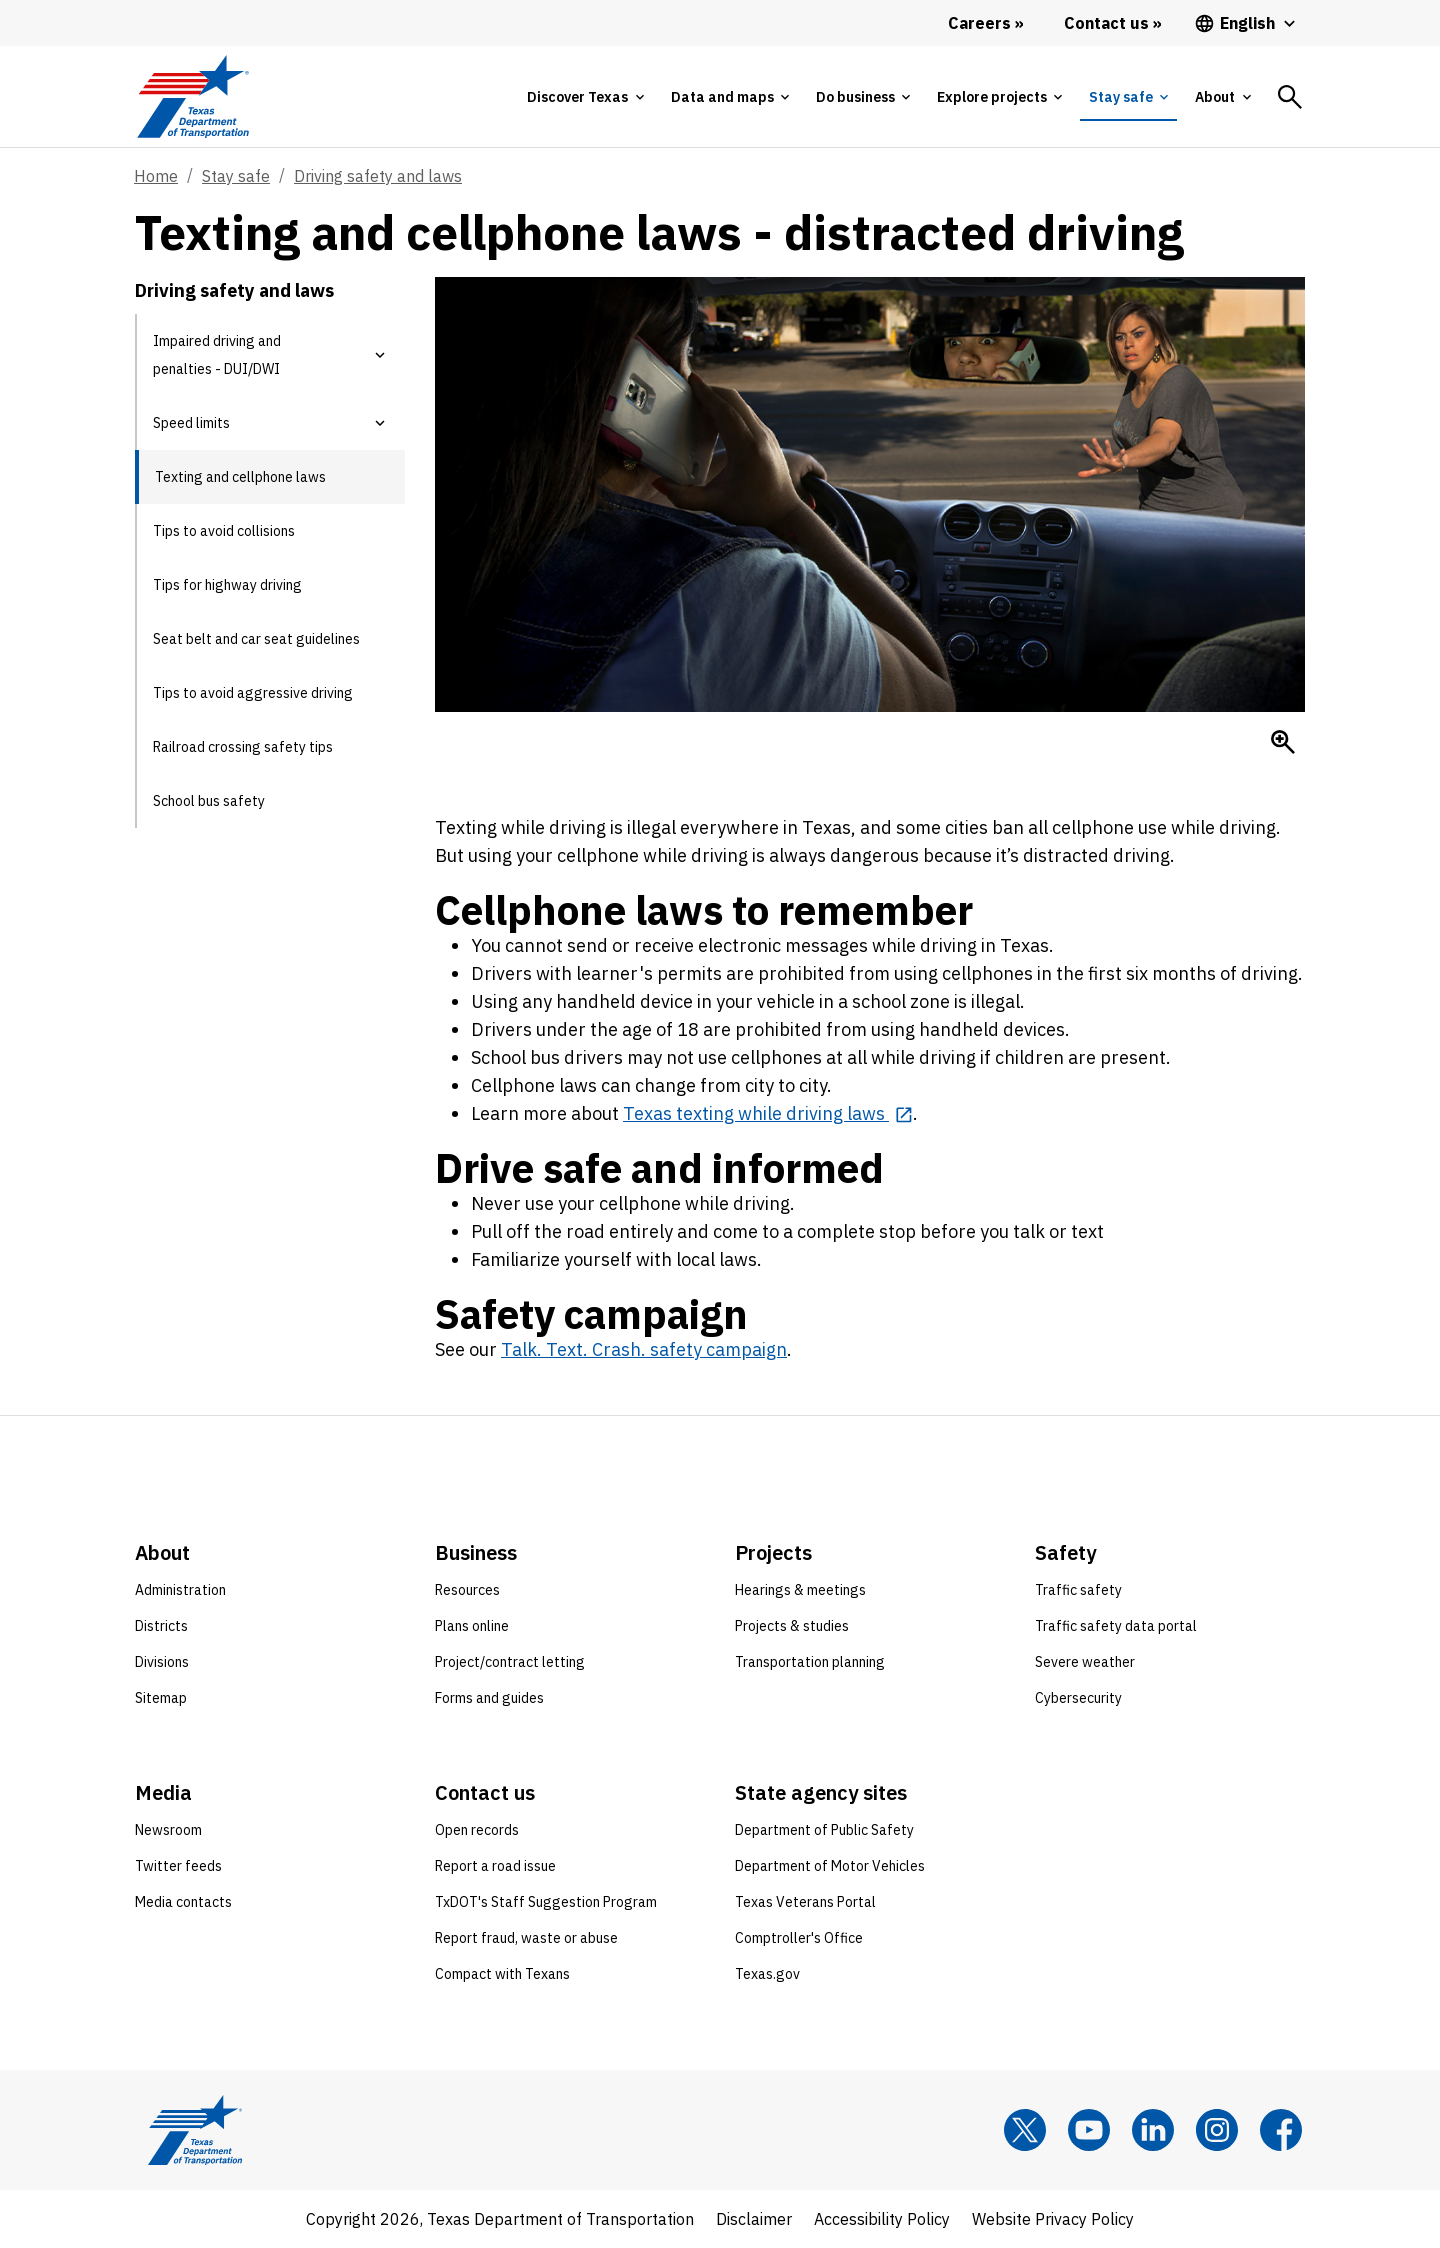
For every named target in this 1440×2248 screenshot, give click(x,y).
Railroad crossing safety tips (243, 747)
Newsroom (168, 1830)
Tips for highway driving (227, 585)
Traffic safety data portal (1116, 1626)
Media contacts (183, 1902)
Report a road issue (495, 1866)
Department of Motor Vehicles (830, 1866)
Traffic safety (1078, 1590)
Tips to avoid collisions (224, 531)
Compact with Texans (502, 1974)
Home (156, 176)
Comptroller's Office (799, 1938)
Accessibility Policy (882, 2219)
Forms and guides (489, 1698)
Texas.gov (767, 1974)
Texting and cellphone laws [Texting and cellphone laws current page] (240, 477)
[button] (380, 355)
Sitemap (161, 1698)
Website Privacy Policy (1053, 2219)
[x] (1025, 2130)
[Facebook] (1281, 2130)
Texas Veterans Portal (805, 1902)
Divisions (162, 1662)
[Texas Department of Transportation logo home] (192, 96)
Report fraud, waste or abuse (526, 1938)
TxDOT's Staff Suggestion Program (546, 1902)
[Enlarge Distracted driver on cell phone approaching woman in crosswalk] (1283, 742)
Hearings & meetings (800, 1590)
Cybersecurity (1078, 1698)
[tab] (585, 97)
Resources (467, 1590)
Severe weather (1085, 1662)
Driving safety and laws (378, 176)
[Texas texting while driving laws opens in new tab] (768, 1113)
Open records (477, 1830)
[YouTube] (1089, 2130)
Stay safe (236, 176)
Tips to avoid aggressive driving (253, 693)
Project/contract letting (510, 1662)
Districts (161, 1626)
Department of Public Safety (824, 1830)
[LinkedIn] (1153, 2130)
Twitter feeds (178, 1866)
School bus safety (209, 801)
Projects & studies (792, 1626)
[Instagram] (1217, 2130)
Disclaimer (754, 2219)
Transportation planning (810, 1662)
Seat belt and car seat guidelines (256, 639)
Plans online (472, 1626)
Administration (180, 1590)
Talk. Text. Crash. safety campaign (644, 1349)
